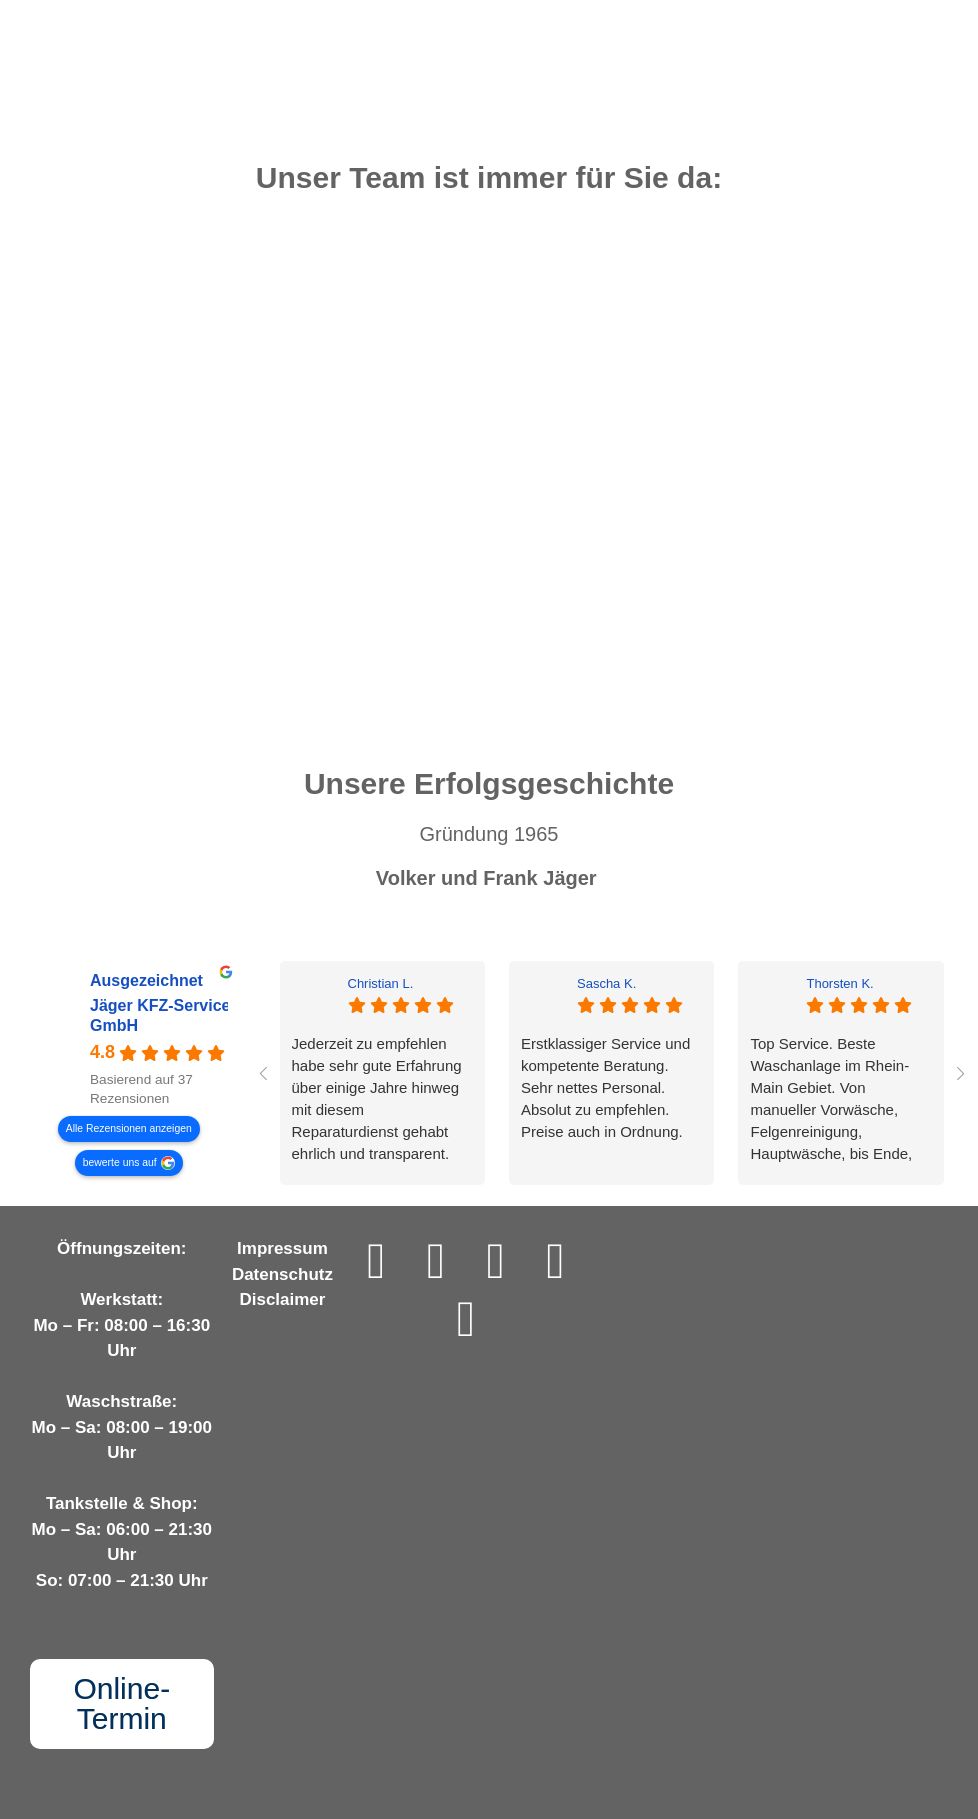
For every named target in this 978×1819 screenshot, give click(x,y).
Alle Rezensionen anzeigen (129, 1128)
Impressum (282, 1248)
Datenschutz (282, 1274)
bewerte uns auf (120, 1162)
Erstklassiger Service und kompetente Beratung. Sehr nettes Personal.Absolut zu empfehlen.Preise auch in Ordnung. (605, 1087)
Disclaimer (282, 1299)
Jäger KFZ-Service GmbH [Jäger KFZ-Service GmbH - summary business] (160, 1016)
